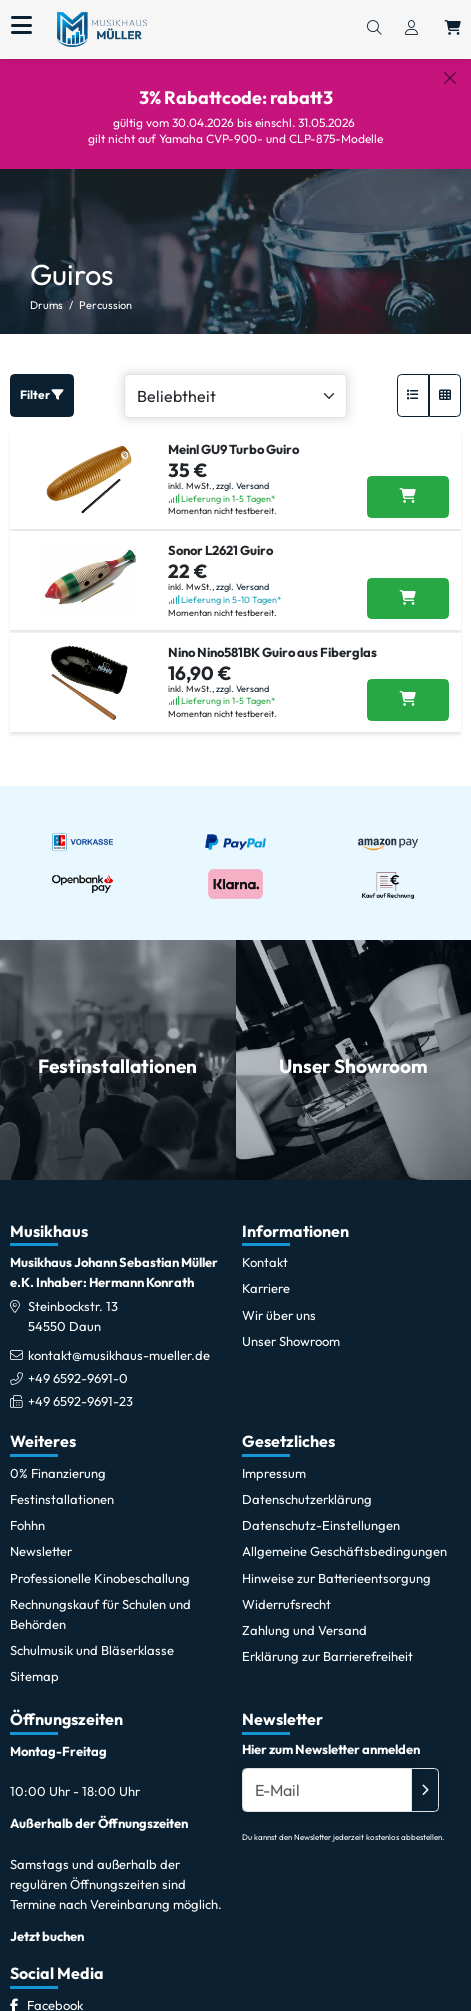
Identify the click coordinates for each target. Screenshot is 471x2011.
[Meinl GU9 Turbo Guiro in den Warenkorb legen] (408, 497)
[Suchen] (374, 29)
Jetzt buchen (47, 1936)
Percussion (105, 305)
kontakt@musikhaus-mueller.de (119, 1355)
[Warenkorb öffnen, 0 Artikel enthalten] (453, 29)
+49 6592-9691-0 (78, 1378)
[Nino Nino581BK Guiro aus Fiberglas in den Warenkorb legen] (408, 700)
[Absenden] (425, 1790)
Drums (46, 305)
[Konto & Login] (411, 29)
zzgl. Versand (242, 485)
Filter (42, 394)
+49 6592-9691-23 (80, 1401)
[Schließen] (450, 78)
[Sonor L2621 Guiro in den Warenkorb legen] (408, 599)
